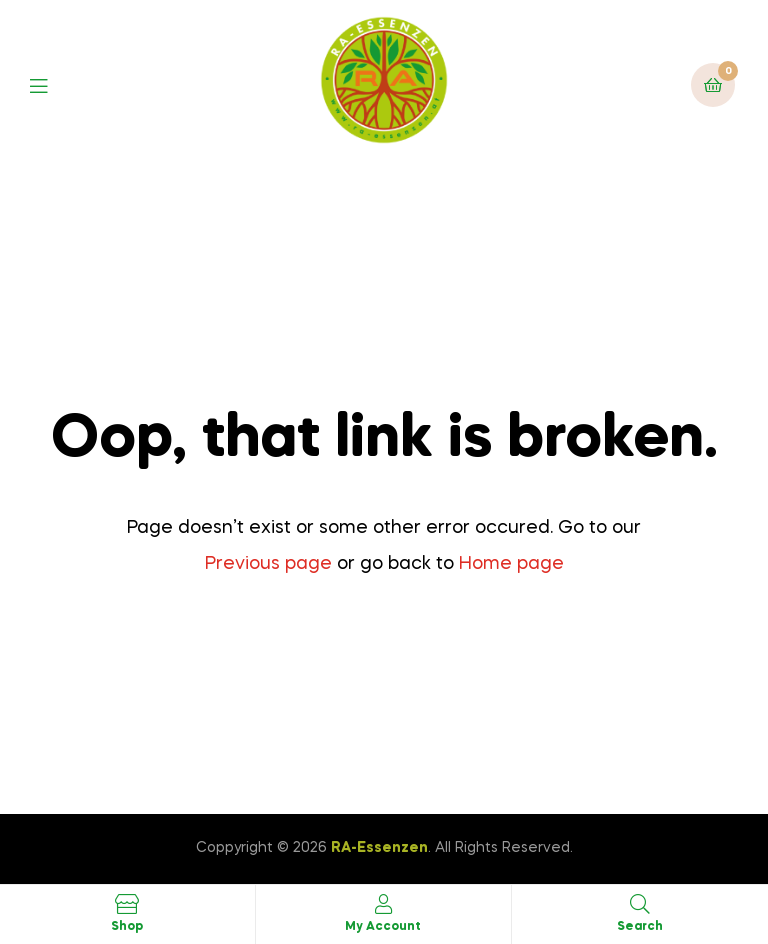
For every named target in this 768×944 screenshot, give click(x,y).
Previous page (268, 564)
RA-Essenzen (379, 848)
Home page (511, 564)
